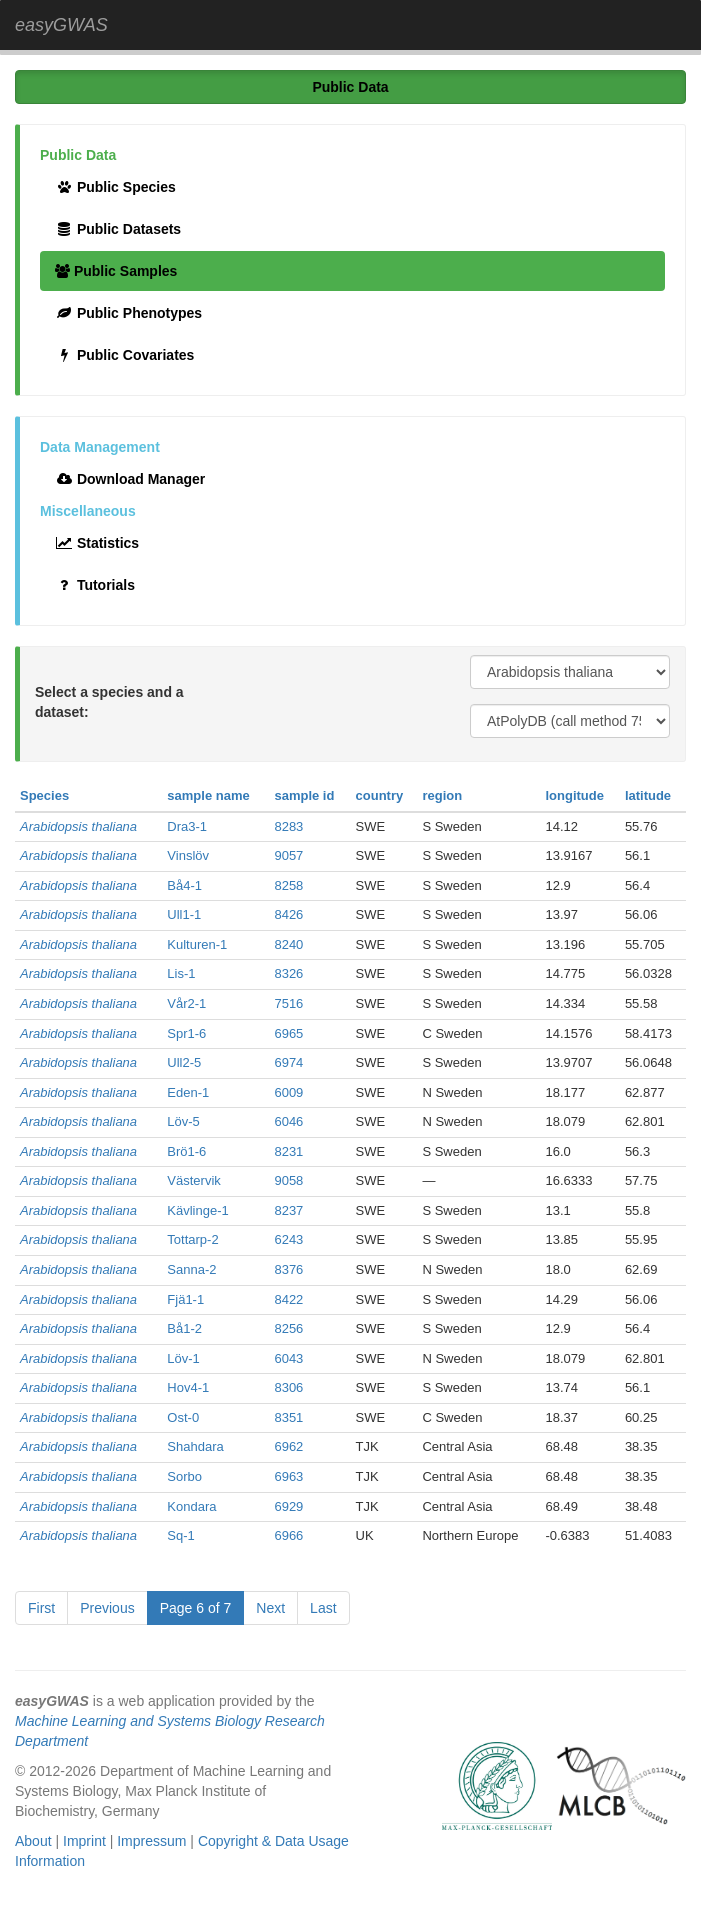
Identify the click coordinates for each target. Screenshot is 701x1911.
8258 (288, 885)
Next (270, 1608)
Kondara (191, 1506)
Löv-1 (183, 1358)
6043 (288, 1358)
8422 (288, 1299)
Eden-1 (188, 1092)
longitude (574, 795)
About (33, 1841)
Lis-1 (181, 973)
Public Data (350, 87)
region (442, 795)
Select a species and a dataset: (109, 702)
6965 (288, 1033)
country (380, 795)
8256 (288, 1328)
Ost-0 (183, 1417)
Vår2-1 (186, 1003)
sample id (304, 795)
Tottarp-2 (192, 1239)
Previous (107, 1608)
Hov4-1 (188, 1387)
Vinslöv (188, 855)
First (41, 1608)
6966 (288, 1535)
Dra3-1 (187, 826)
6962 (288, 1446)
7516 (288, 1003)
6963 (288, 1476)
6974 (288, 1062)
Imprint (84, 1841)
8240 (288, 944)
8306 (288, 1387)
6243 (288, 1239)
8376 (288, 1269)
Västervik (193, 1180)
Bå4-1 (184, 885)
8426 (288, 914)
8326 (288, 973)
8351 (288, 1417)
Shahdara (195, 1446)
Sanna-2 (191, 1269)
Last (323, 1608)
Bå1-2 (184, 1328)
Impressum (151, 1841)
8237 (288, 1210)
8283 (288, 826)
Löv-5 (183, 1121)
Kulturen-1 (197, 944)
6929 (288, 1506)
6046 (288, 1121)
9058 (288, 1180)
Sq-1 (180, 1535)
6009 (288, 1092)
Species (44, 795)
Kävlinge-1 (197, 1210)
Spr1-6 (186, 1033)
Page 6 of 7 (196, 1608)
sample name (208, 795)
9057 (288, 855)
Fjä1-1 (185, 1299)
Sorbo (184, 1476)
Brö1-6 (186, 1151)
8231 (288, 1151)
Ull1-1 (184, 914)
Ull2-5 (184, 1062)
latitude (648, 795)
